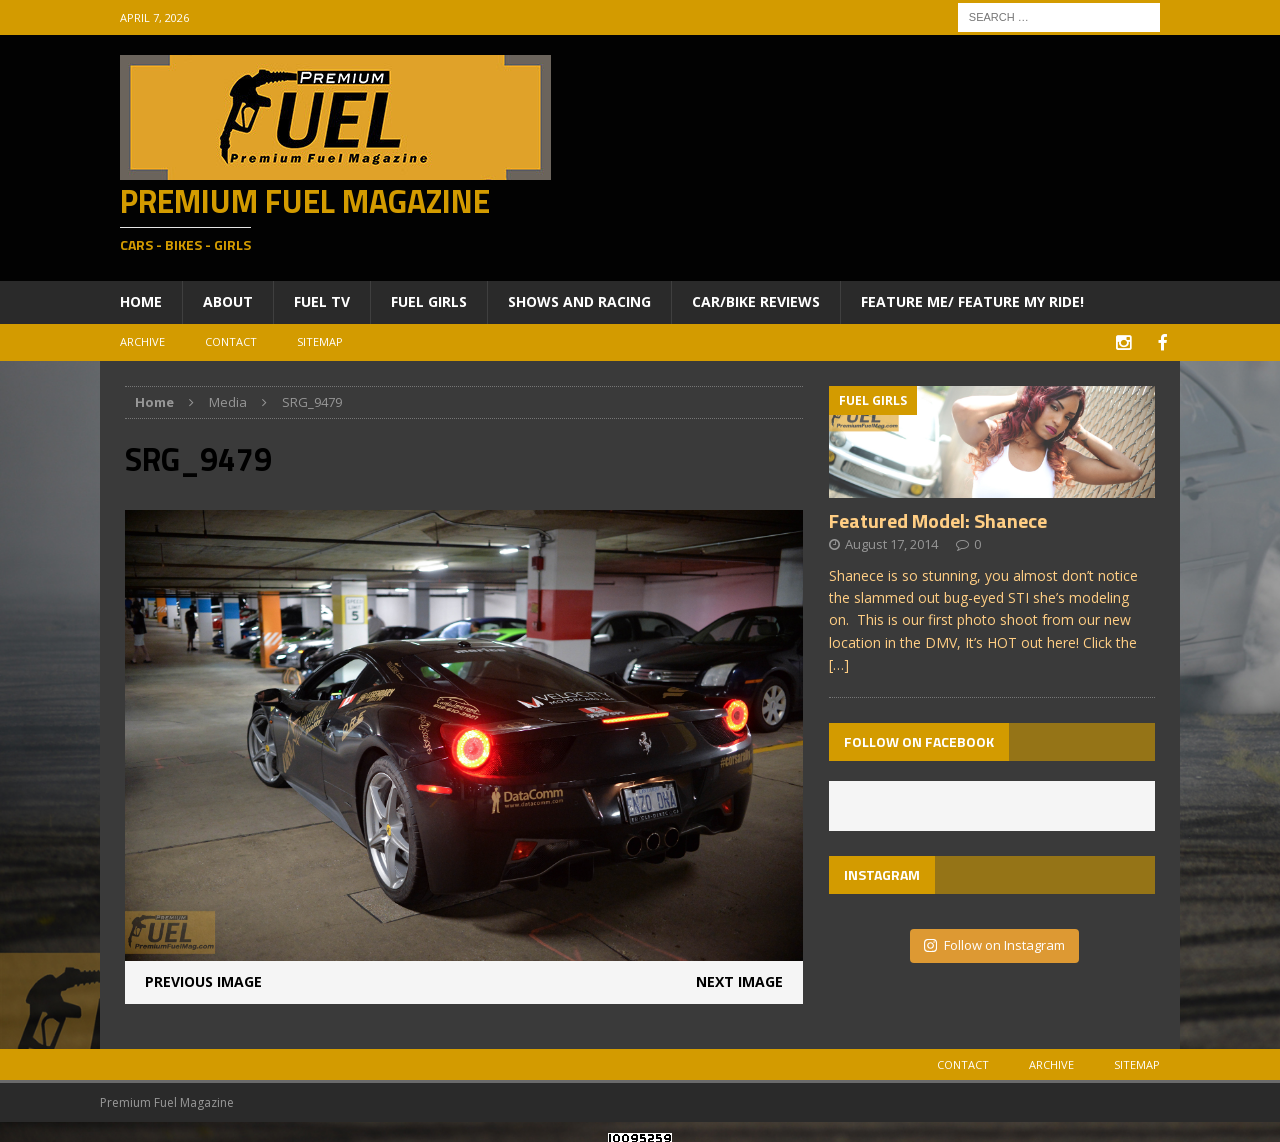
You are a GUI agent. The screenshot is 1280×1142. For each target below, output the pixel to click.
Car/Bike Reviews (756, 301)
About (228, 301)
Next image (739, 979)
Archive (142, 341)
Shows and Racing (579, 301)
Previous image (203, 979)
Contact (231, 341)
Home (141, 301)
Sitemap (320, 341)
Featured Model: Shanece (938, 518)
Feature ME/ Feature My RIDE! (972, 301)
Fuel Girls (429, 301)
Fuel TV (322, 301)
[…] (839, 662)
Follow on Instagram (994, 943)
